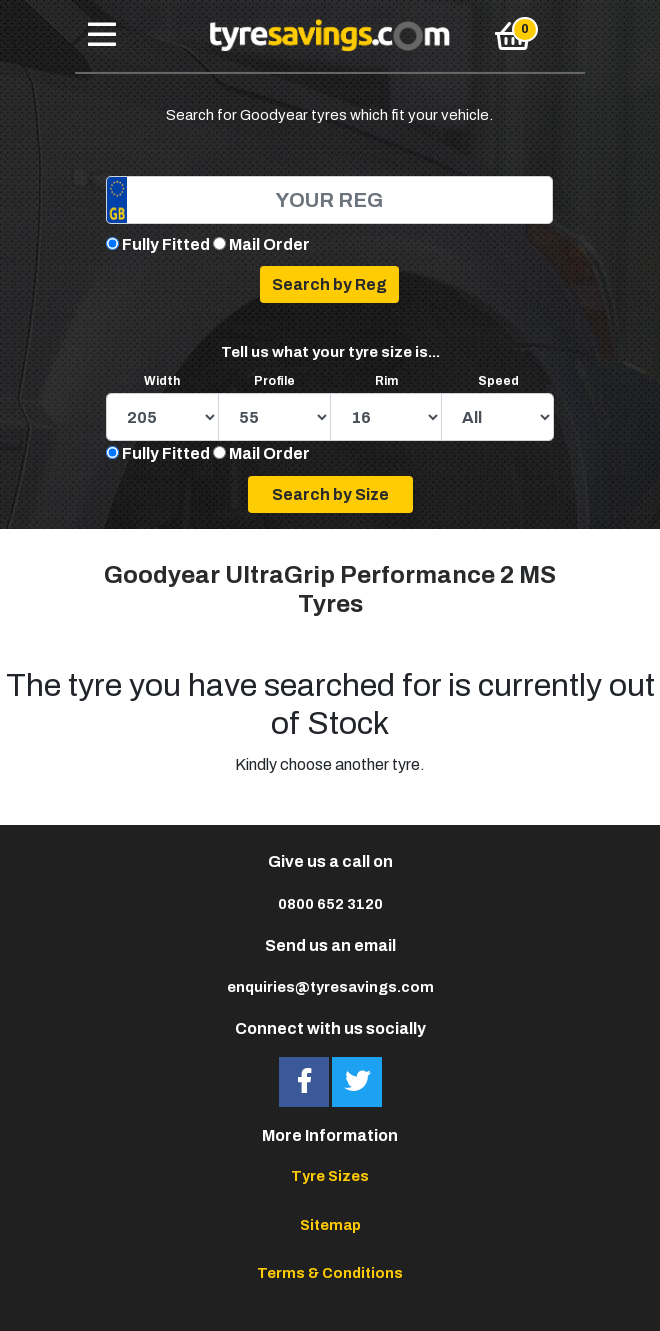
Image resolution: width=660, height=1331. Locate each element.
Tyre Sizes (330, 1176)
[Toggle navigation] (102, 36)
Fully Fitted (166, 244)
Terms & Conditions (330, 1273)
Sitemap (330, 1225)
